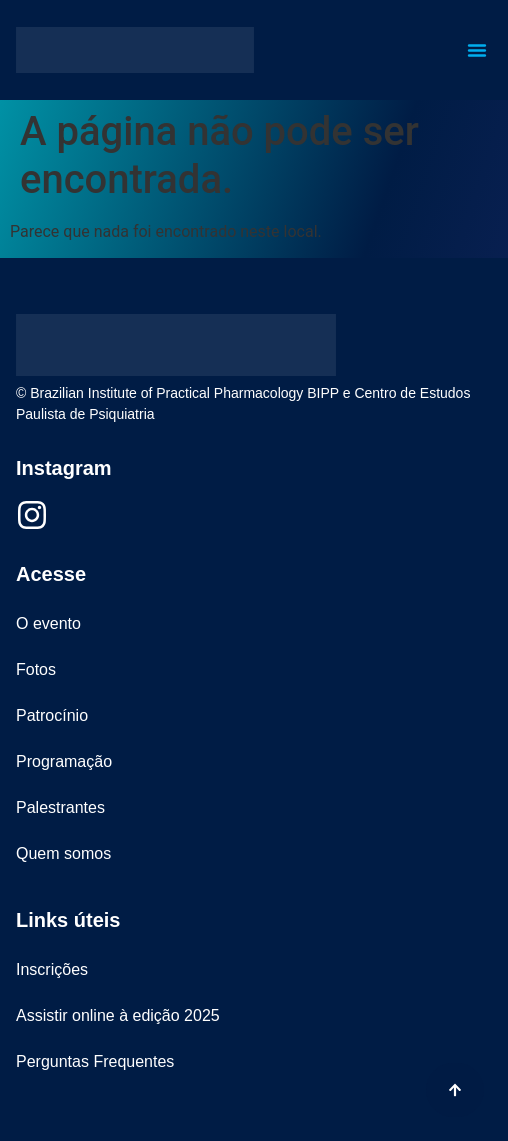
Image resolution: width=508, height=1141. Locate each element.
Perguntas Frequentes (95, 1061)
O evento (48, 623)
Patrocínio (52, 715)
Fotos (36, 669)
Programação (64, 761)
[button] (477, 50)
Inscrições (52, 969)
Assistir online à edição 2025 (118, 1015)
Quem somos (63, 853)
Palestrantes (60, 807)
